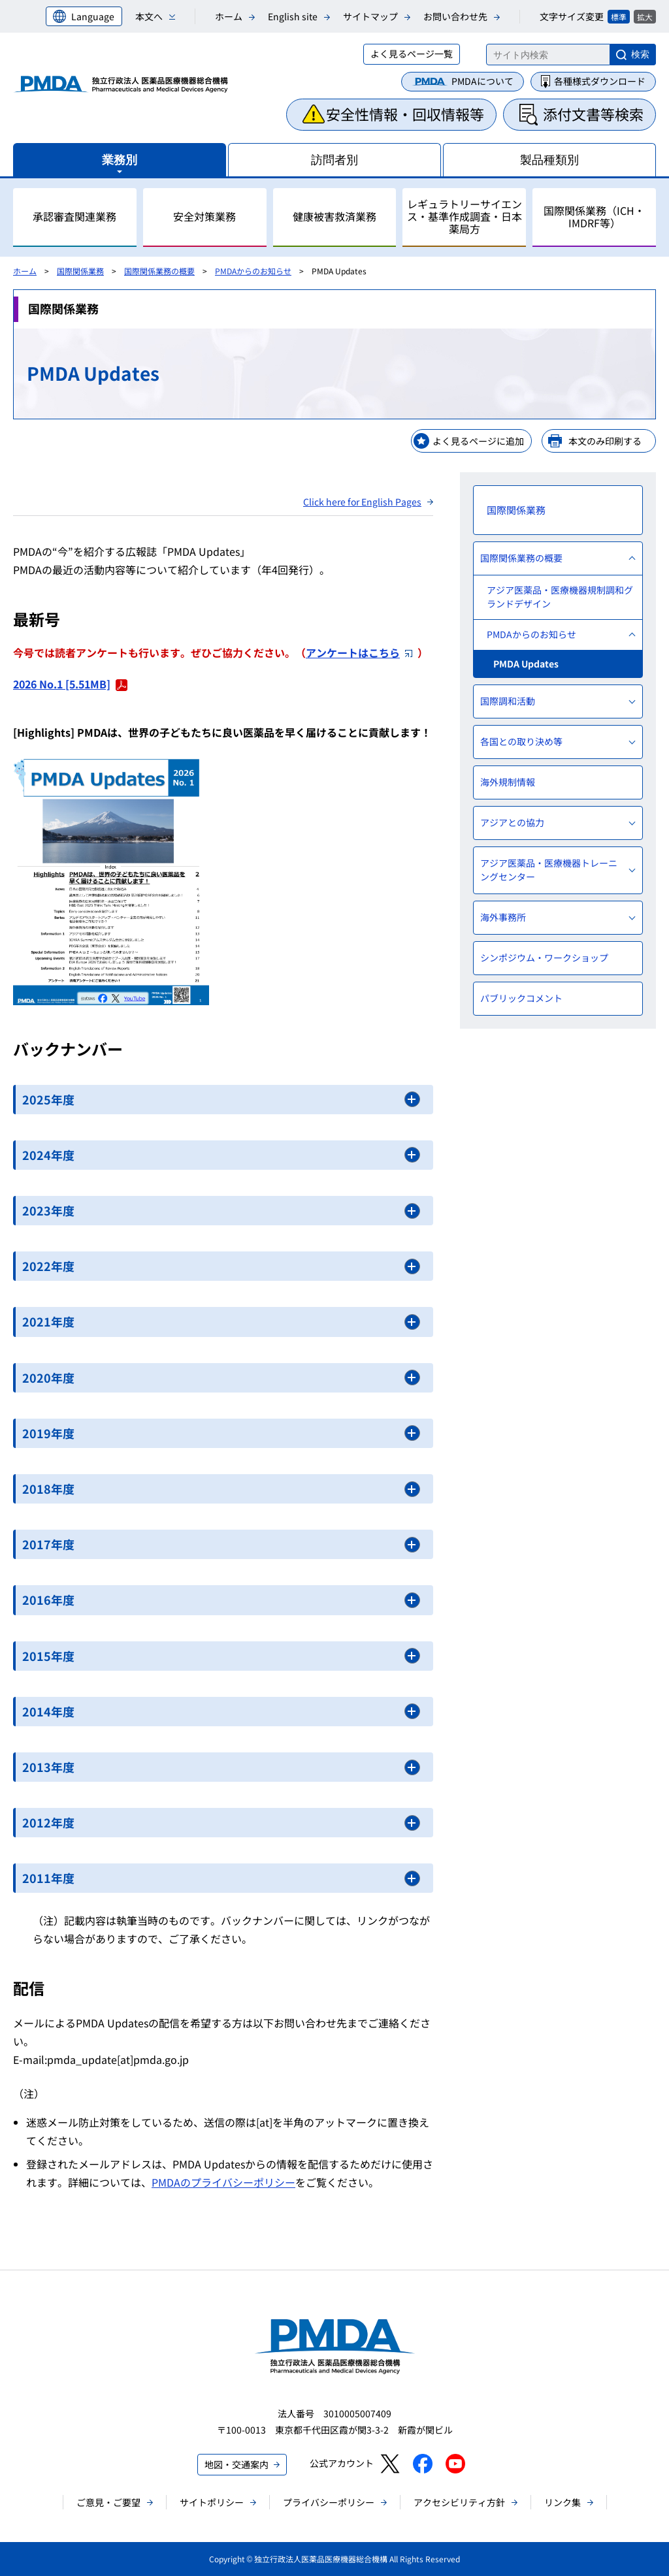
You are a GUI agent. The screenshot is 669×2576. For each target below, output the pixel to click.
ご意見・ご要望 (108, 2502)
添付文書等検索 (593, 113)
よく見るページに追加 (478, 440)
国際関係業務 (80, 270)
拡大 (645, 16)
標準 (619, 16)
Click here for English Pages (362, 501)
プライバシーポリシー (328, 2502)
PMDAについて (482, 81)
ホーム (228, 16)
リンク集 (562, 2502)
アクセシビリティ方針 (459, 2502)
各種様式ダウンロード (599, 81)
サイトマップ (370, 16)
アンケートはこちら (359, 652)
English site (293, 16)
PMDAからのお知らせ (253, 270)
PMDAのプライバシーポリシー (223, 2182)
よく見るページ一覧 (411, 53)
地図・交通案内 (236, 2464)
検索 (640, 54)
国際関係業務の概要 (159, 270)
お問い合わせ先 (455, 16)
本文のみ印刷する (605, 440)
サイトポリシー (212, 2502)
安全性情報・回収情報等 (405, 113)
